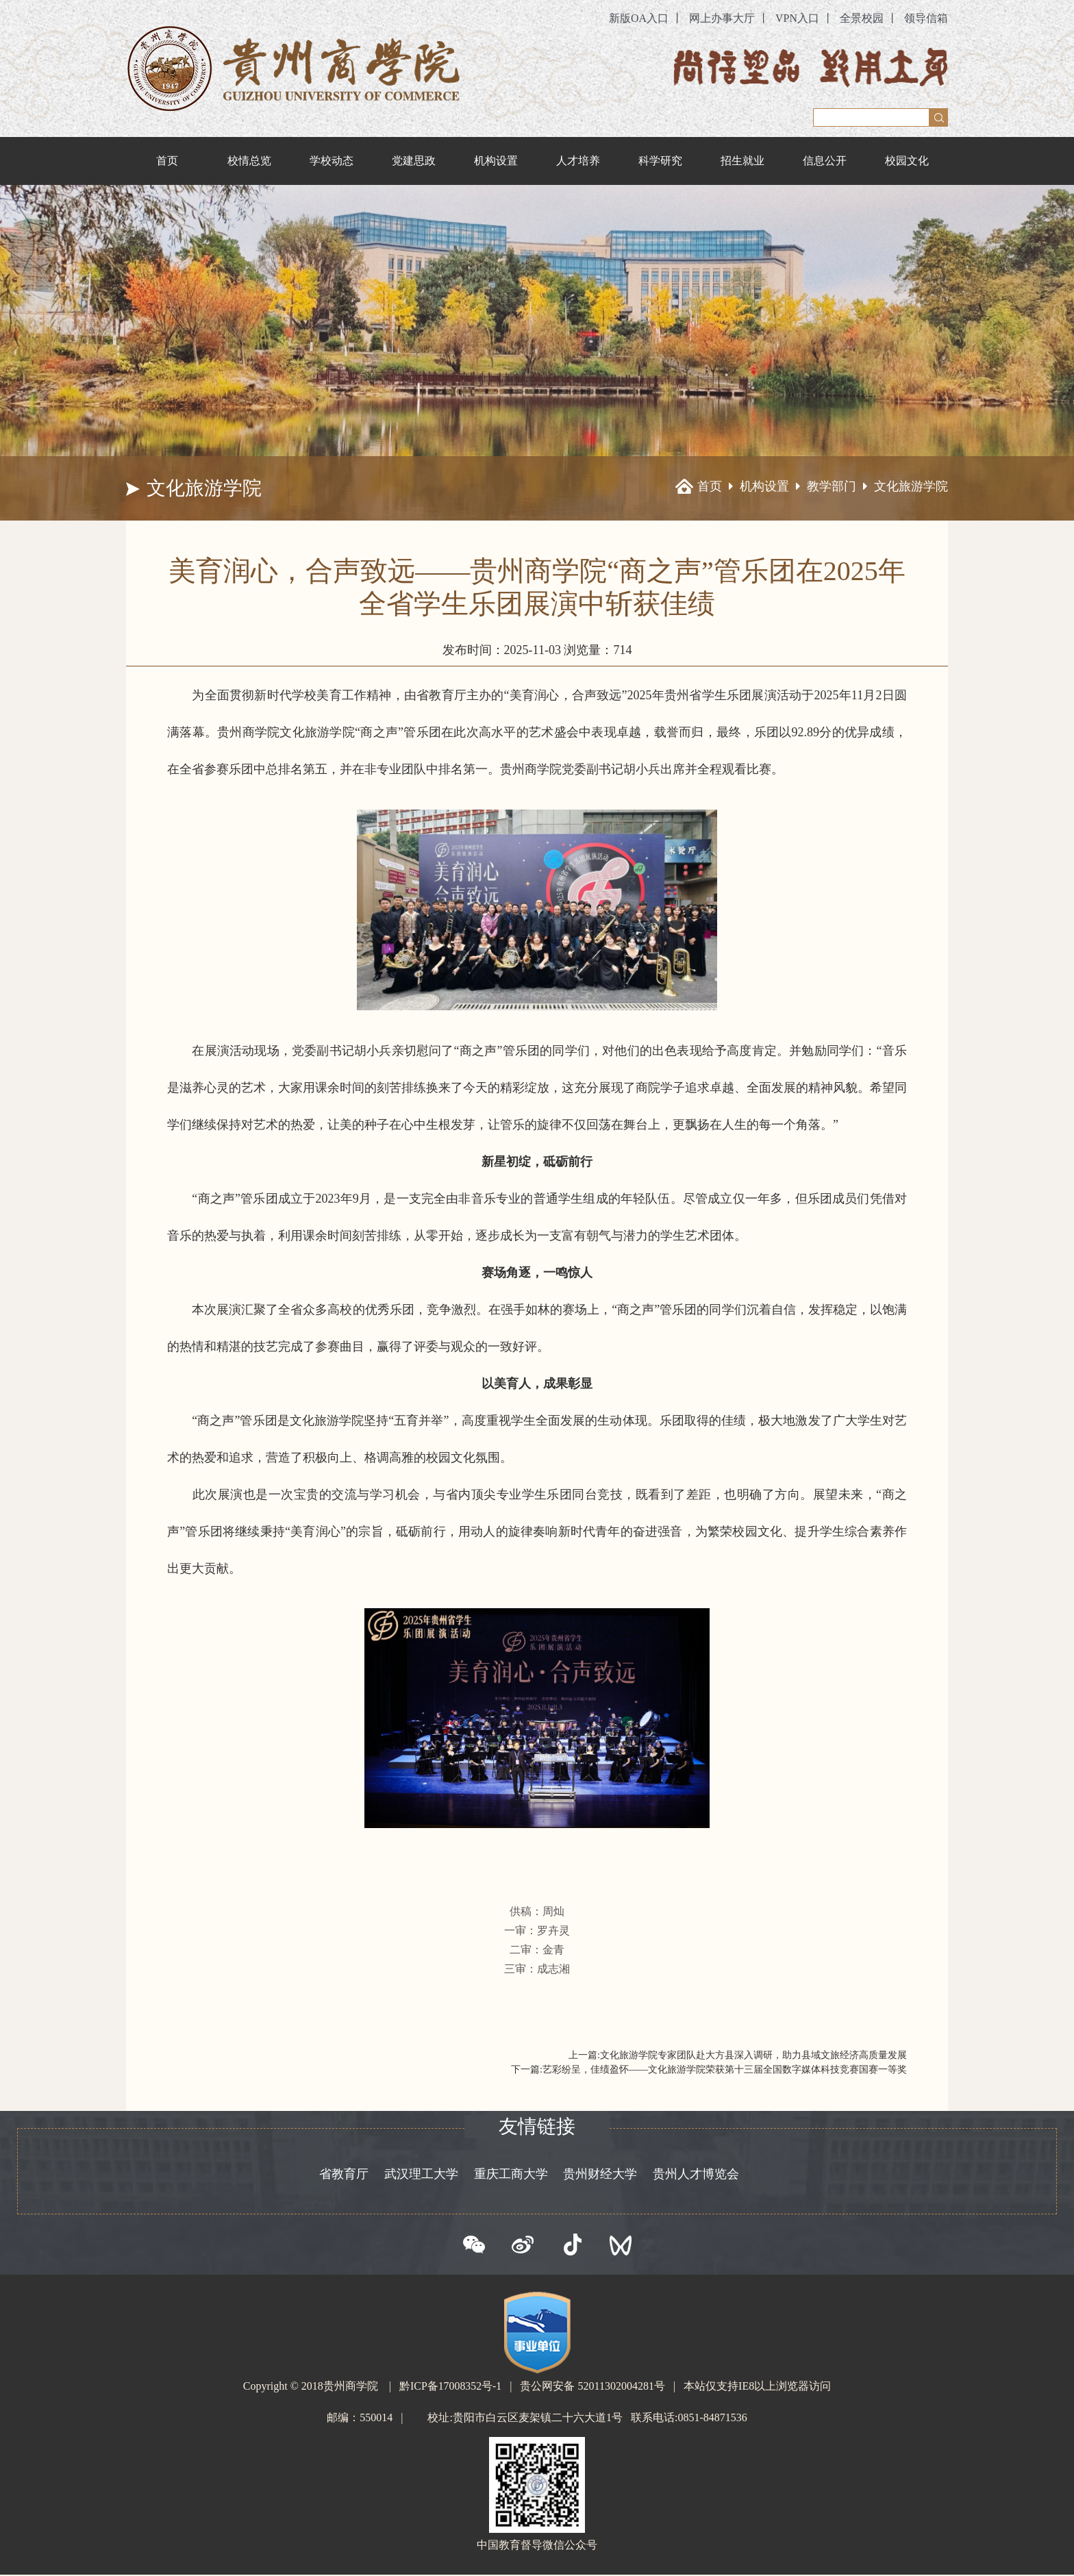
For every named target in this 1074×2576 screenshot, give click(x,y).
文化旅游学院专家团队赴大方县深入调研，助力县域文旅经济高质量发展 (753, 2055)
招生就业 (742, 160)
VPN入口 (797, 18)
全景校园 (862, 18)
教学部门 (831, 487)
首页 (167, 160)
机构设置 (496, 160)
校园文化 (907, 160)
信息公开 (825, 160)
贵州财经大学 (601, 2174)
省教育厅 (342, 2174)
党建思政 (414, 160)
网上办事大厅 (722, 18)
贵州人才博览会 (696, 2174)
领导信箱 (926, 18)
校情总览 (249, 160)
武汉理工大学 (421, 2174)
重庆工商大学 (510, 2174)
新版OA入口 (639, 18)
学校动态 (331, 160)
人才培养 (578, 160)
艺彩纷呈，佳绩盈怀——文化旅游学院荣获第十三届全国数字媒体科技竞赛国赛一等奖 (724, 2069)
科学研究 (660, 160)
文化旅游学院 (911, 487)
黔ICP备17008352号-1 (450, 2387)
